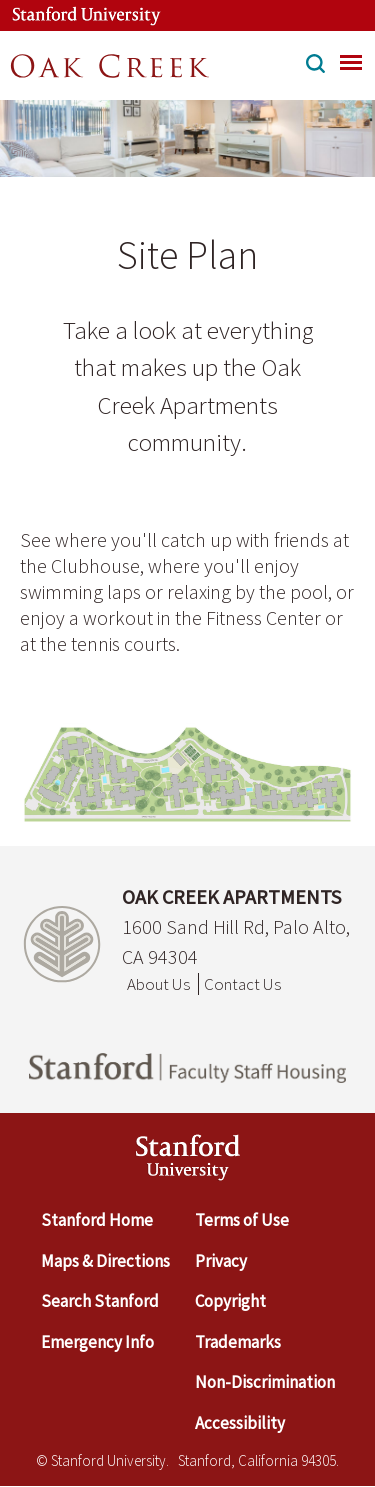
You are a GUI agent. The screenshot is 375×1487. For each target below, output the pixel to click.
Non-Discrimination (265, 1382)
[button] (315, 66)
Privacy (221, 1261)
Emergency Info (97, 1342)
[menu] (351, 62)
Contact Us (242, 984)
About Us (158, 984)
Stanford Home (97, 1220)
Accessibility (240, 1423)
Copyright (230, 1301)
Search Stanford (100, 1301)
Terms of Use (242, 1220)
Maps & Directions (105, 1261)
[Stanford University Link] (76, 15)
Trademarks (238, 1342)
